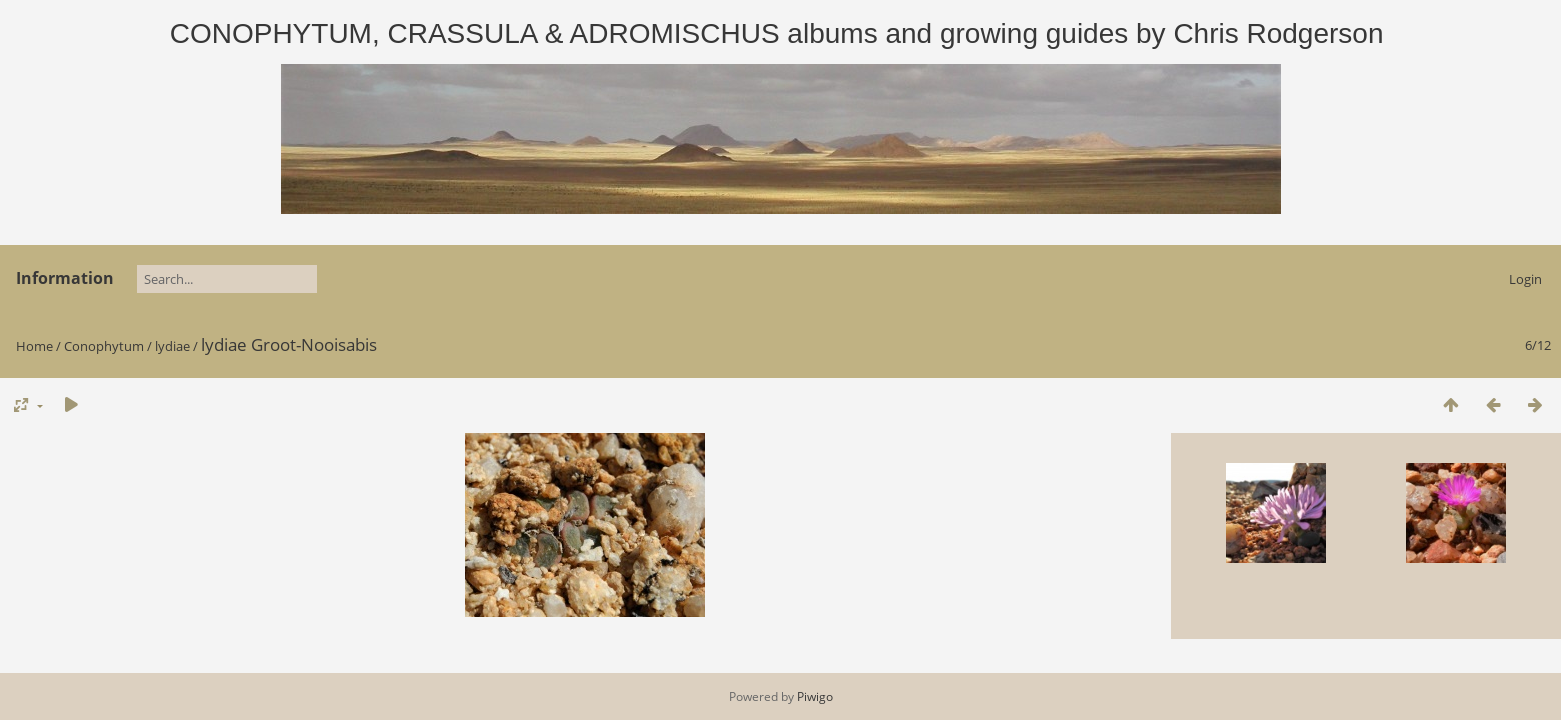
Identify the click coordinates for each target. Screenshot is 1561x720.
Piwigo (815, 696)
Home (34, 346)
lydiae (172, 346)
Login (1525, 279)
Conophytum (104, 346)
